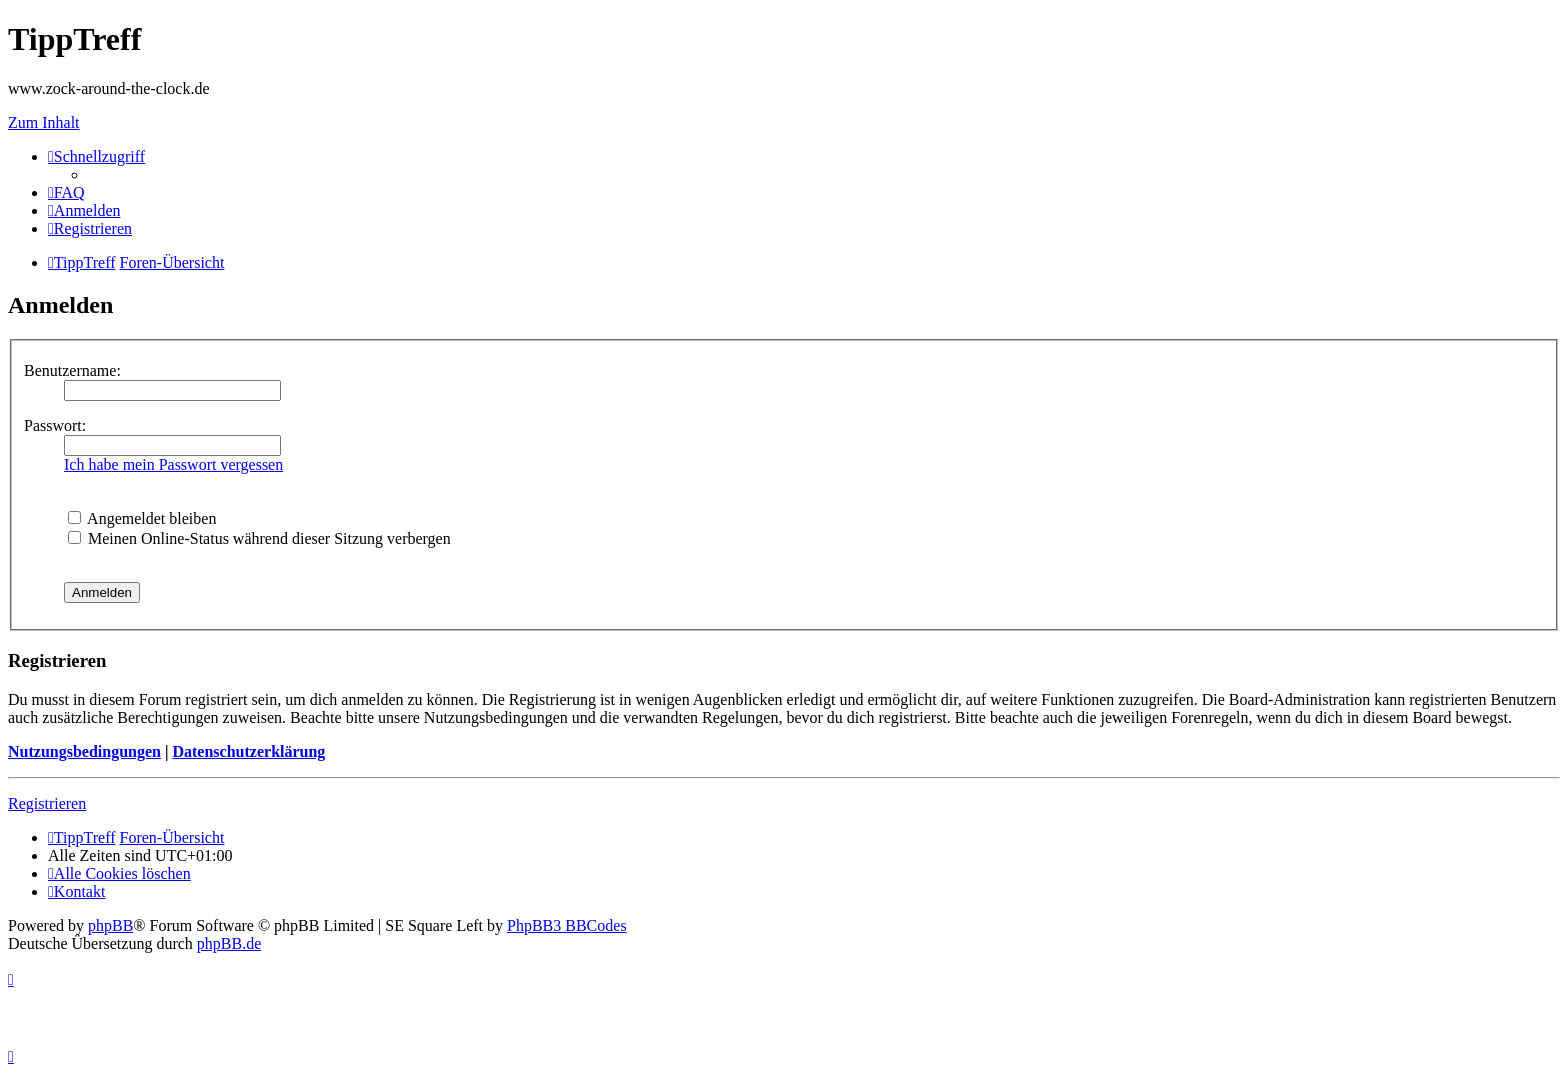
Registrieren (47, 803)
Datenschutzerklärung (248, 751)
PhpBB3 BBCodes (567, 925)
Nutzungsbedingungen (84, 751)
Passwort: (55, 425)
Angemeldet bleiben (142, 518)
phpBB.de (229, 943)
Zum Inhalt (44, 122)
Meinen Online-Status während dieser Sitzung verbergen (259, 538)
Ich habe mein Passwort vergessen (173, 464)
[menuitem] (66, 192)
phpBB (110, 925)
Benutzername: (72, 370)
